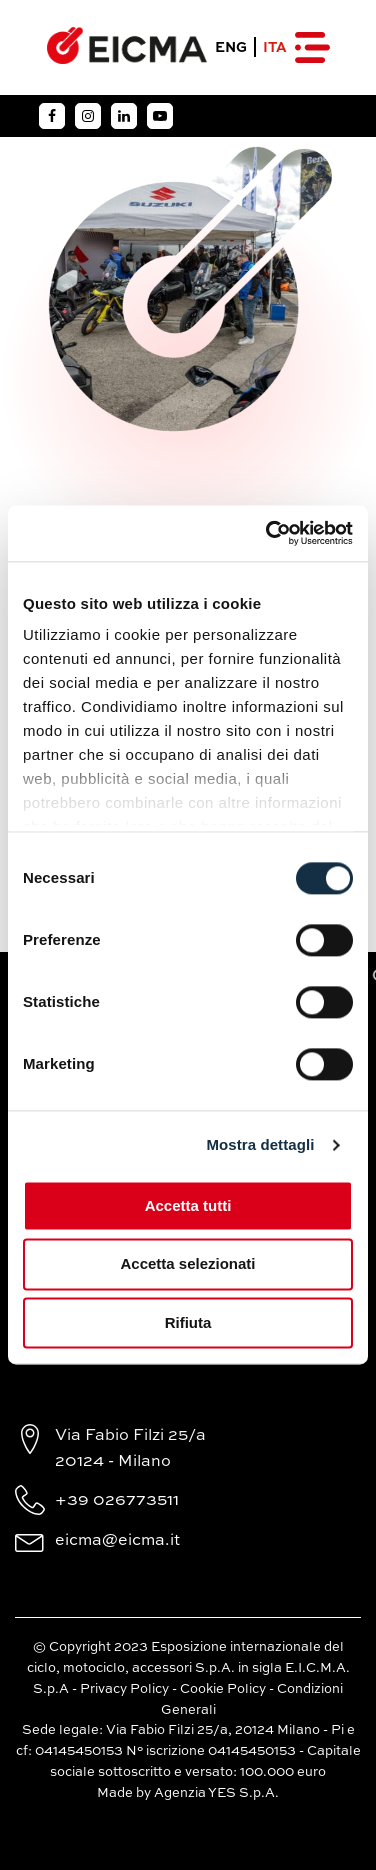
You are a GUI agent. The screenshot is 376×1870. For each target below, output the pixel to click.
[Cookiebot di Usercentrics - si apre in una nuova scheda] (268, 533)
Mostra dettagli (260, 1144)
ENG (231, 48)
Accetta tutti (188, 1205)
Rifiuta (188, 1322)
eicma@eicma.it (117, 1541)
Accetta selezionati (187, 1264)
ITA (275, 48)
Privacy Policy (124, 1689)
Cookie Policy (223, 1689)
